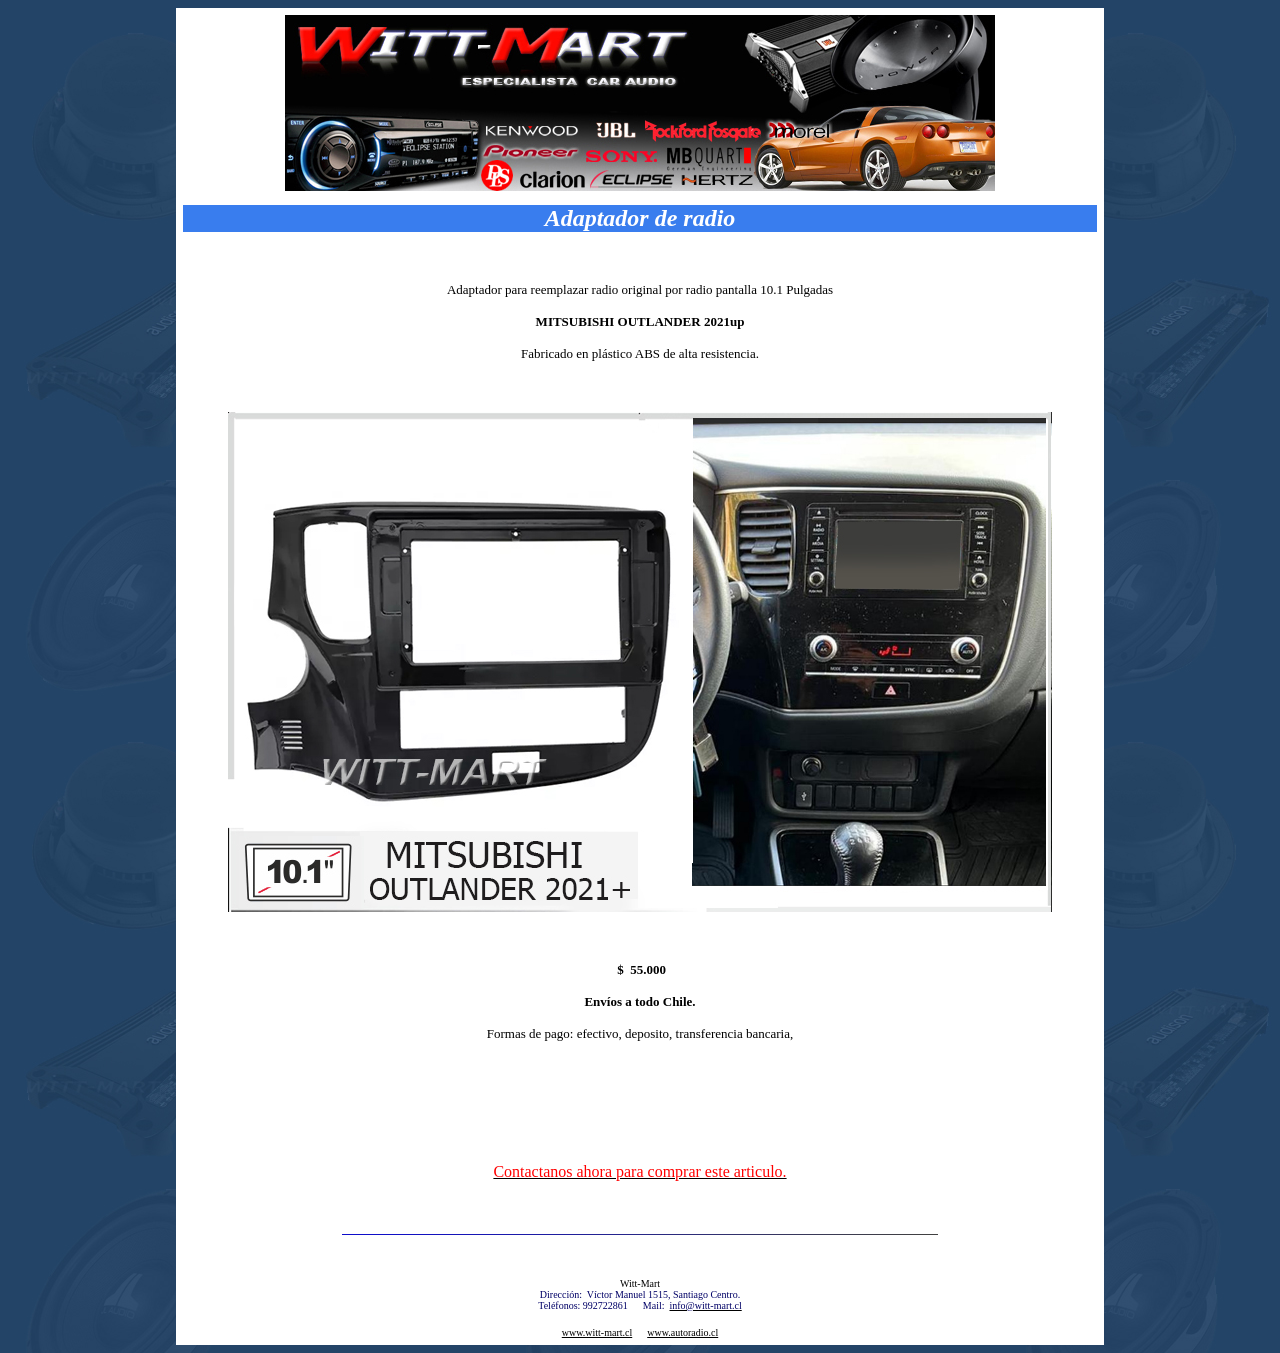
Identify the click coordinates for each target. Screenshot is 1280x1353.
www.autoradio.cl (682, 1332)
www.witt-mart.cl (597, 1332)
